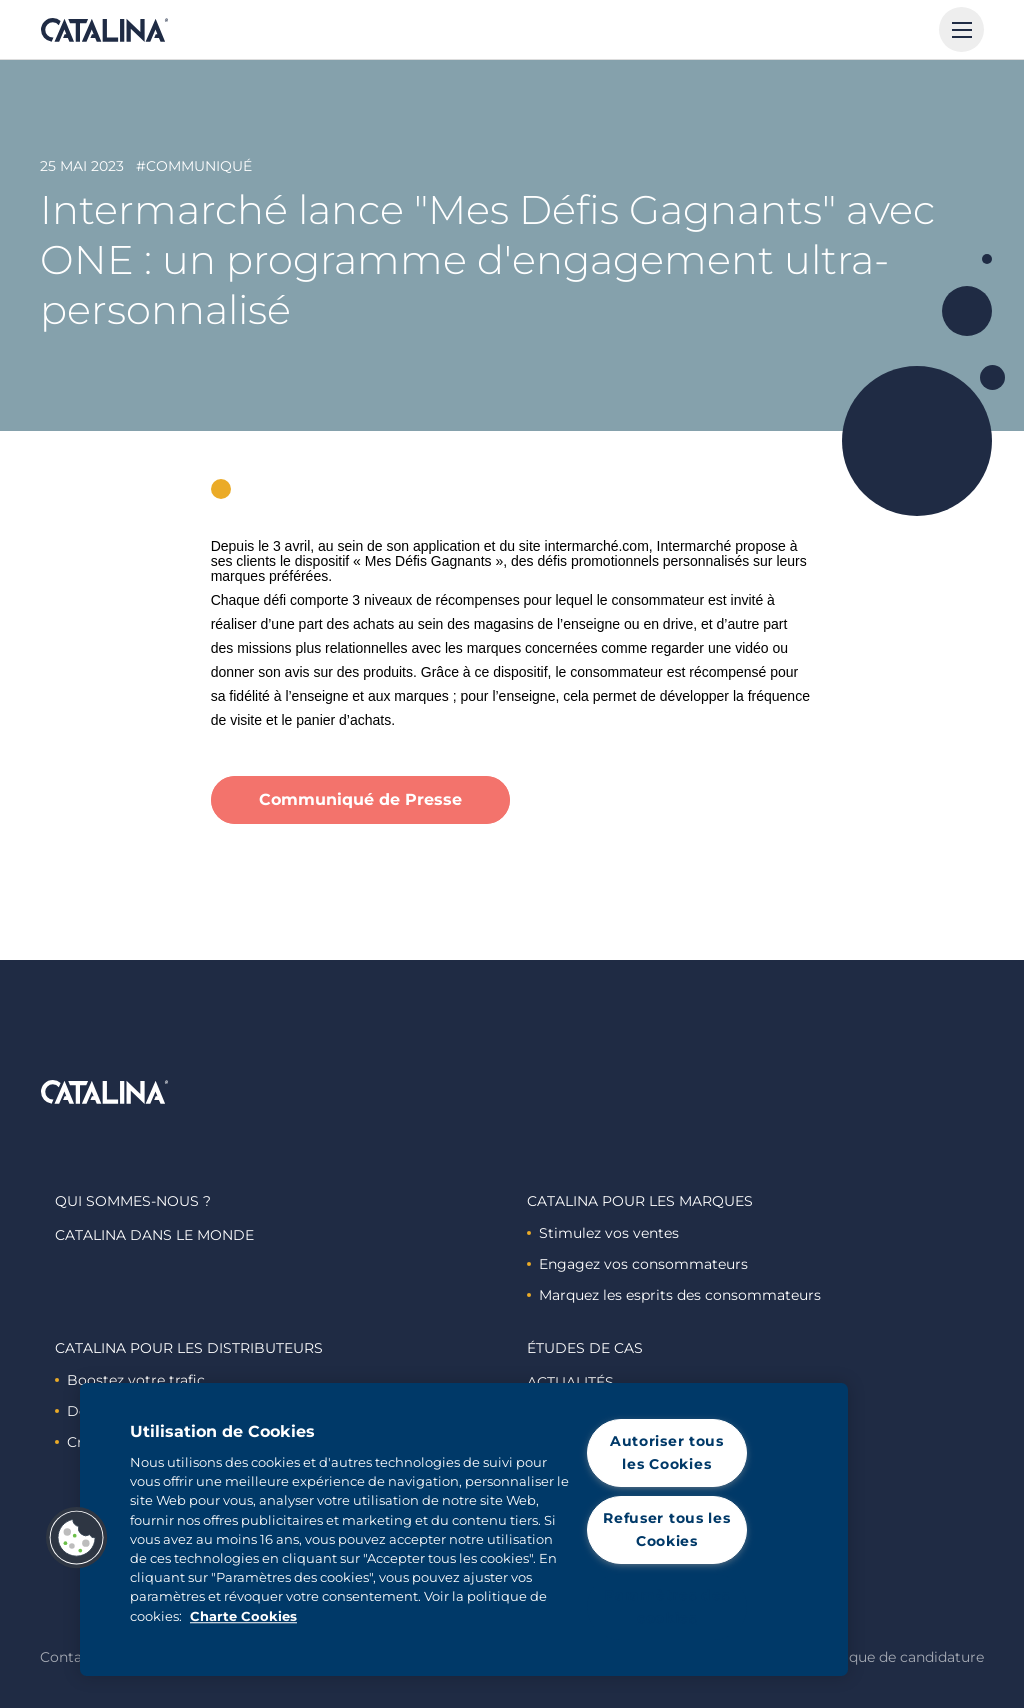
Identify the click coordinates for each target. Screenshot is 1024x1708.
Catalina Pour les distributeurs (189, 1348)
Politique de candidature (898, 1657)
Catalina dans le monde (154, 1235)
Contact (68, 1657)
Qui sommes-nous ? (133, 1201)
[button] (77, 1538)
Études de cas (585, 1348)
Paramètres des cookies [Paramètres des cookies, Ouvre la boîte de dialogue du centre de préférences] (666, 1606)
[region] (464, 1529)
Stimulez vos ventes (603, 1233)
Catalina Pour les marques (640, 1201)
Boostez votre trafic (130, 1380)
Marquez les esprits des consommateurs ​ (676, 1295)
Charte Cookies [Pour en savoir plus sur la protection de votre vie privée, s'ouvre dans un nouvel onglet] (243, 1616)
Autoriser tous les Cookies (667, 1452)
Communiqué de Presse (360, 799)
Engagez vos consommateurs (637, 1264)
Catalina (104, 30)
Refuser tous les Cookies (667, 1529)
